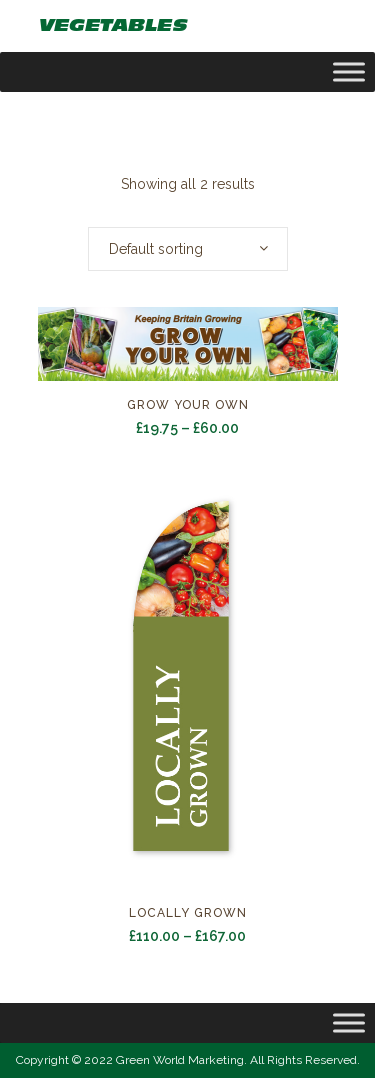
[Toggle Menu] (349, 1022)
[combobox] (188, 249)
